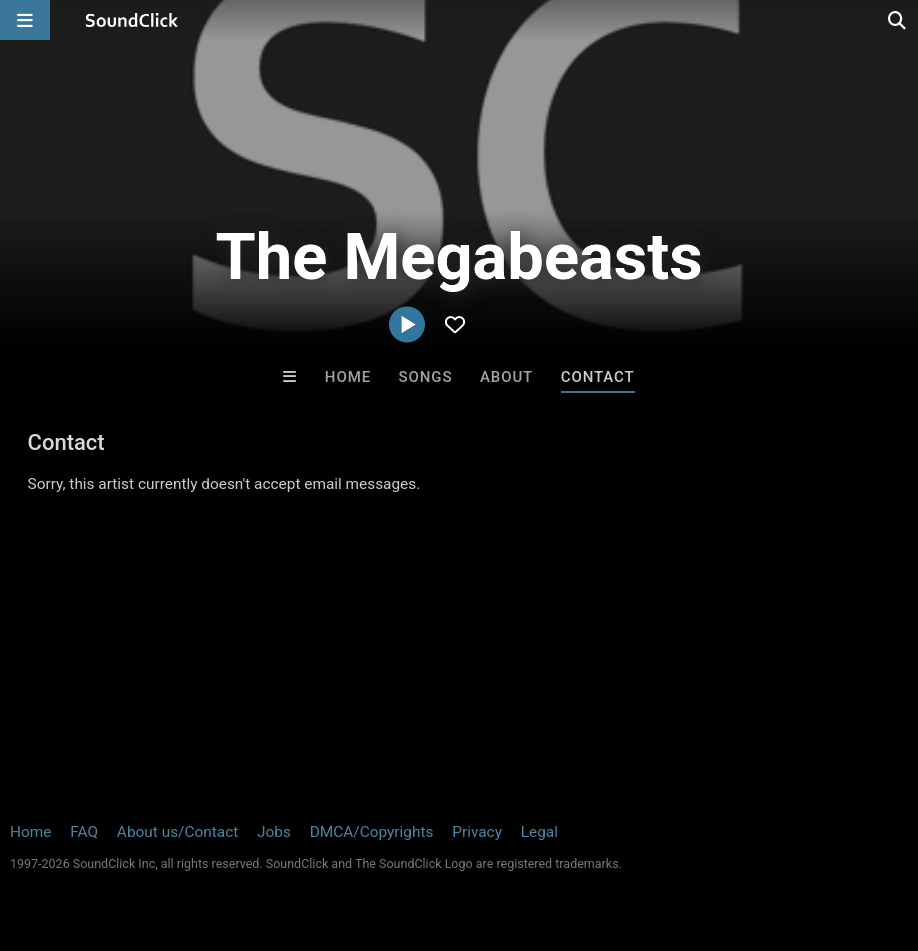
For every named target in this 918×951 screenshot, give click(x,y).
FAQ (84, 832)
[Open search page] (898, 20)
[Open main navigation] (25, 20)
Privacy (477, 832)
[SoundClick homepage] (132, 20)
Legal (539, 832)
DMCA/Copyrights (372, 832)
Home (348, 377)
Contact (598, 377)
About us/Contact (177, 832)
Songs (426, 377)
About (506, 377)
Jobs (274, 832)
